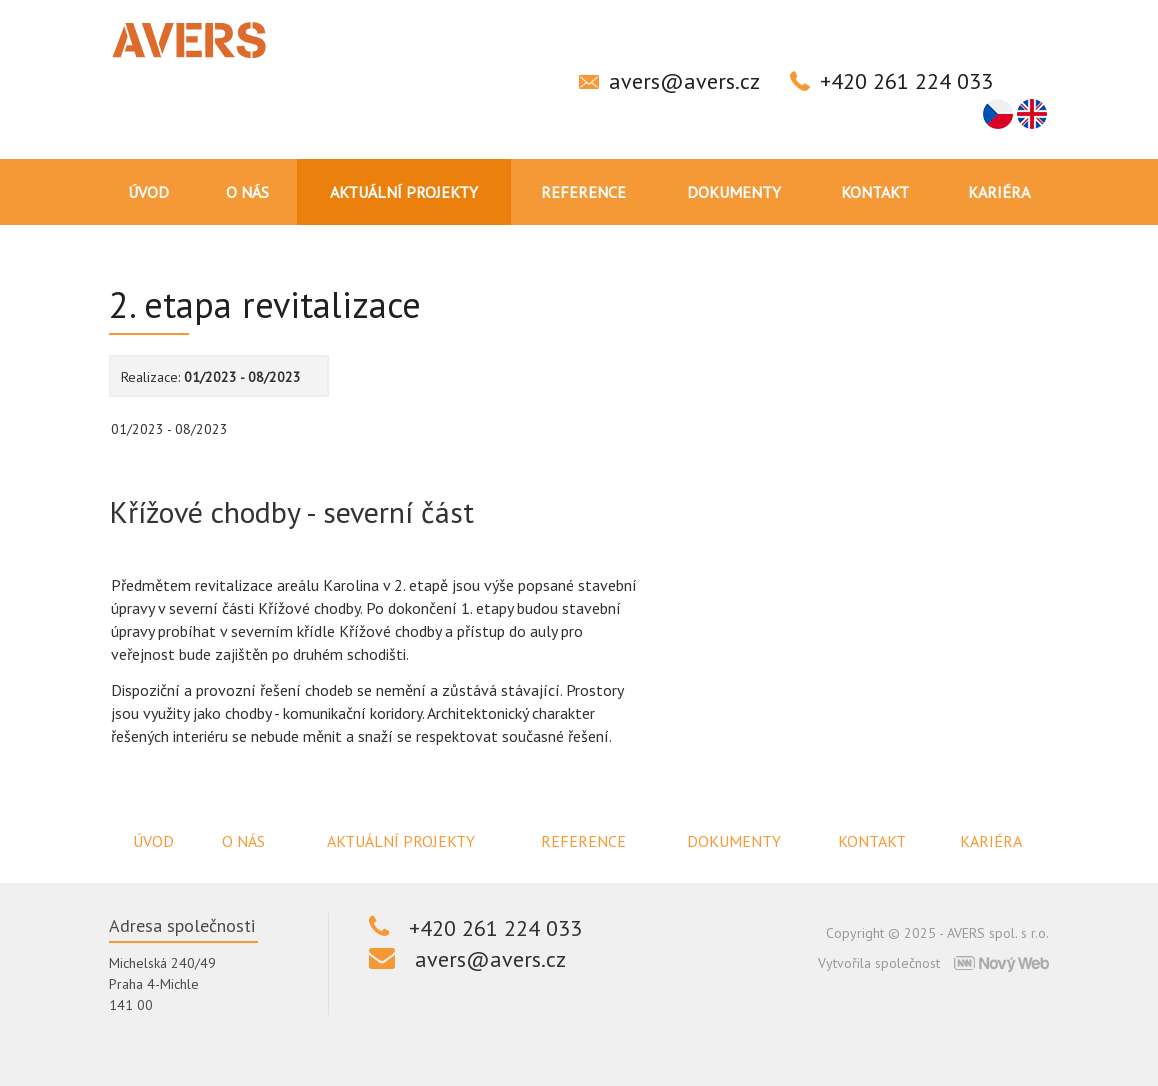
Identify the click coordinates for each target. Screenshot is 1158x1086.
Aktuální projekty (404, 192)
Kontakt (875, 192)
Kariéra (999, 192)
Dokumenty (734, 192)
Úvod (148, 192)
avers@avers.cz (684, 81)
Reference (583, 192)
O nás (247, 192)
